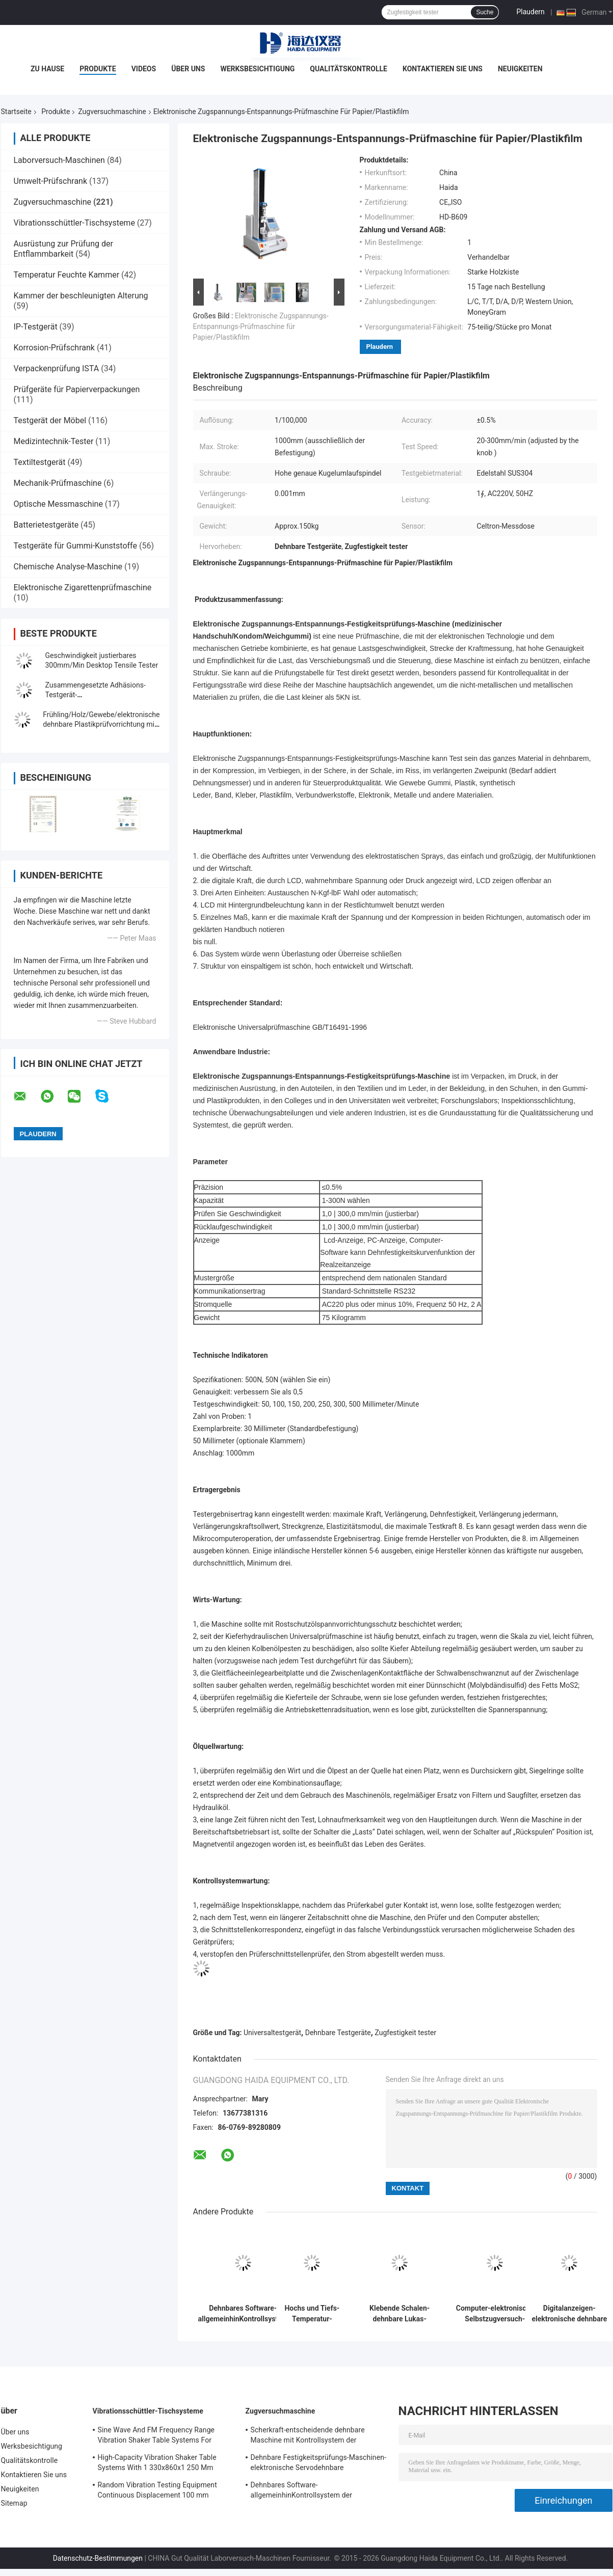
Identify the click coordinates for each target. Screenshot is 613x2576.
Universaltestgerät (272, 2033)
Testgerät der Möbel (50, 420)
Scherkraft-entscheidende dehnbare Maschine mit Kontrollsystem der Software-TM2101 (308, 2436)
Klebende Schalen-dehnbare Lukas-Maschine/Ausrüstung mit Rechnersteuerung (399, 2313)
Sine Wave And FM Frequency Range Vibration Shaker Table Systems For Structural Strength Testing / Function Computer (158, 2436)
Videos (143, 69)
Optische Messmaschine (58, 504)
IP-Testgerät (36, 327)
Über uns (188, 69)
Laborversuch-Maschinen (59, 160)
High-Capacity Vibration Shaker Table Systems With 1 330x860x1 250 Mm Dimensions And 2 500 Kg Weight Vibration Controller (157, 2464)
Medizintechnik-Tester (54, 441)
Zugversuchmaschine (112, 111)
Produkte (97, 69)
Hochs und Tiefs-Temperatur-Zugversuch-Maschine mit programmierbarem (312, 2313)
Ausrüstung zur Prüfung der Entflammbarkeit (63, 249)
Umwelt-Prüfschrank (51, 181)
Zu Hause (47, 69)
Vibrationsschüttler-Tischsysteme (74, 223)
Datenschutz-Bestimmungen (98, 2558)
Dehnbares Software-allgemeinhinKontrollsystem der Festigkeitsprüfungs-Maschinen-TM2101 (243, 2313)
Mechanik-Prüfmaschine (58, 483)
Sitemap (14, 2503)
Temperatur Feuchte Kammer (67, 275)
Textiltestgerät (40, 462)
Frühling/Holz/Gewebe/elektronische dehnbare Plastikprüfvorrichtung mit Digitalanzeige (101, 724)
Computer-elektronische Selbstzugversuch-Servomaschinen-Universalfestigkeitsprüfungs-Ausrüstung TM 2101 (495, 2313)
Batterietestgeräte (46, 525)
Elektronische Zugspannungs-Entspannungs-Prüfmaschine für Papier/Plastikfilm (261, 326)
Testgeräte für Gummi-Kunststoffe (75, 546)
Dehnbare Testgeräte (338, 2033)
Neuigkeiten (520, 69)
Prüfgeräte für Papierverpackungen (77, 389)
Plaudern (530, 12)
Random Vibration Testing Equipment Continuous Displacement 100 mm (157, 2490)
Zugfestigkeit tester (405, 2033)
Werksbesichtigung (257, 69)
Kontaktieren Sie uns (443, 69)
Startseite (16, 111)
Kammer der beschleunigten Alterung (81, 295)
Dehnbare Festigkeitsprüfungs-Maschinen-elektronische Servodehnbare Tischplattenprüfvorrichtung (318, 2464)
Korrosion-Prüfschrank (54, 347)
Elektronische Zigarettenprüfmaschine (83, 587)
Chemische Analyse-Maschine (68, 566)
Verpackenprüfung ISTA (56, 368)
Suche (484, 12)
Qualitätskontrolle (348, 69)
